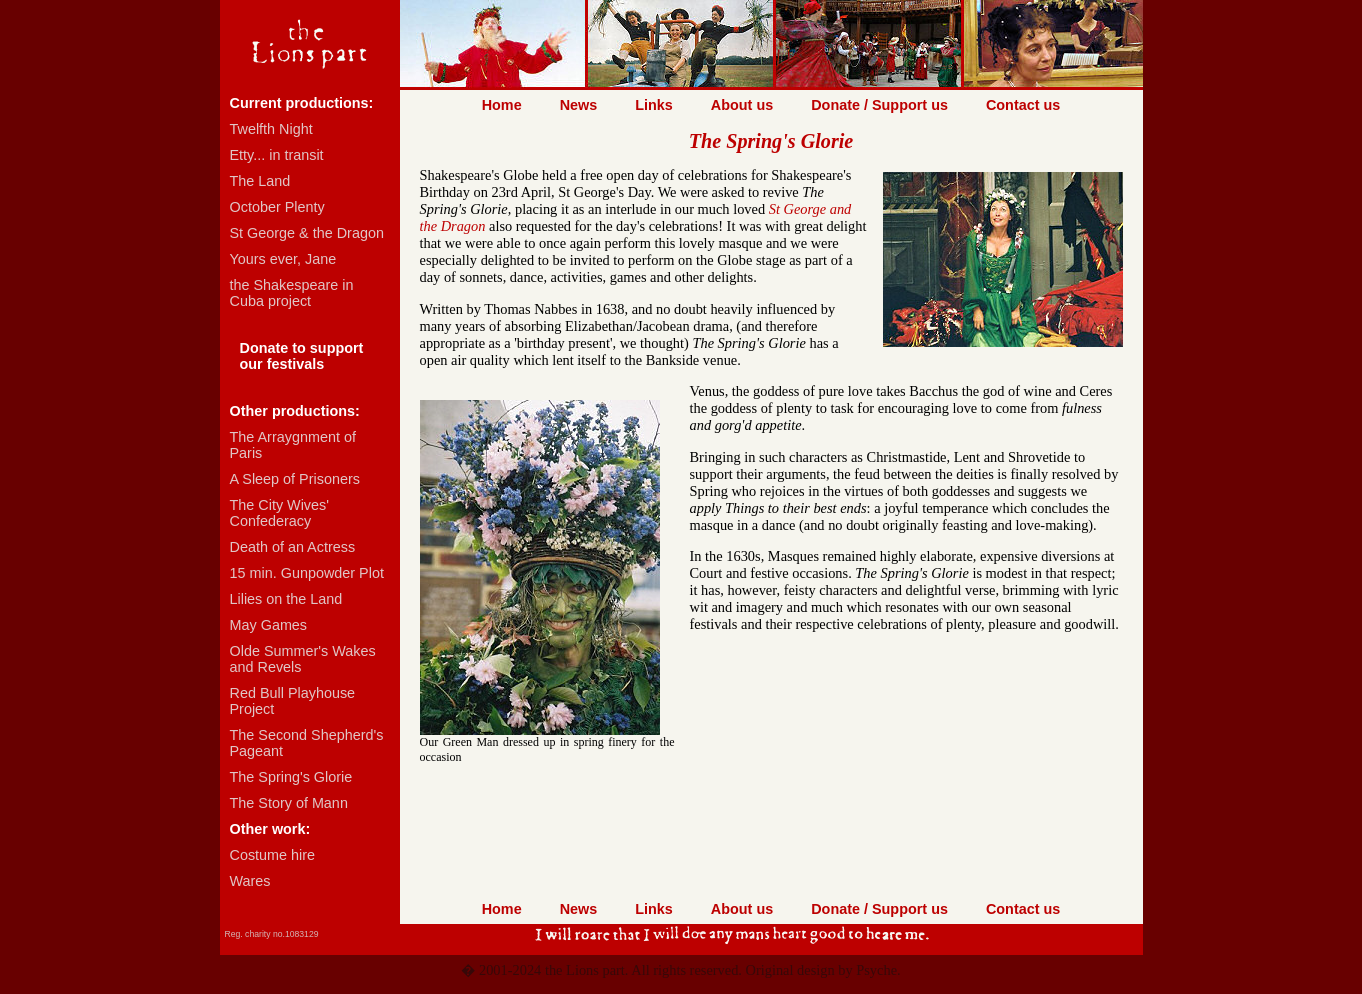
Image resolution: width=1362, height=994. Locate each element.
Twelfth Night (271, 129)
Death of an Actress (293, 547)
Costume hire (273, 855)
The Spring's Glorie (291, 777)
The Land (260, 181)
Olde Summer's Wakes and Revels (303, 659)
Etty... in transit (277, 155)
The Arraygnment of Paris (293, 445)
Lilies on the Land (286, 599)
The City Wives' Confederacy (280, 513)
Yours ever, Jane (283, 259)
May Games (269, 625)
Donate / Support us (879, 105)
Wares (250, 881)
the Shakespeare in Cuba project (292, 293)
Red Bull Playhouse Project (293, 701)
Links (654, 105)
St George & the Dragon (307, 233)
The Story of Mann (289, 803)
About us (742, 105)
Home (502, 105)
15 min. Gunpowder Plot (307, 573)
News (579, 105)
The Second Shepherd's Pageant (307, 743)
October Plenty (277, 207)
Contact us (1023, 105)
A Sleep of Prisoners (295, 479)
